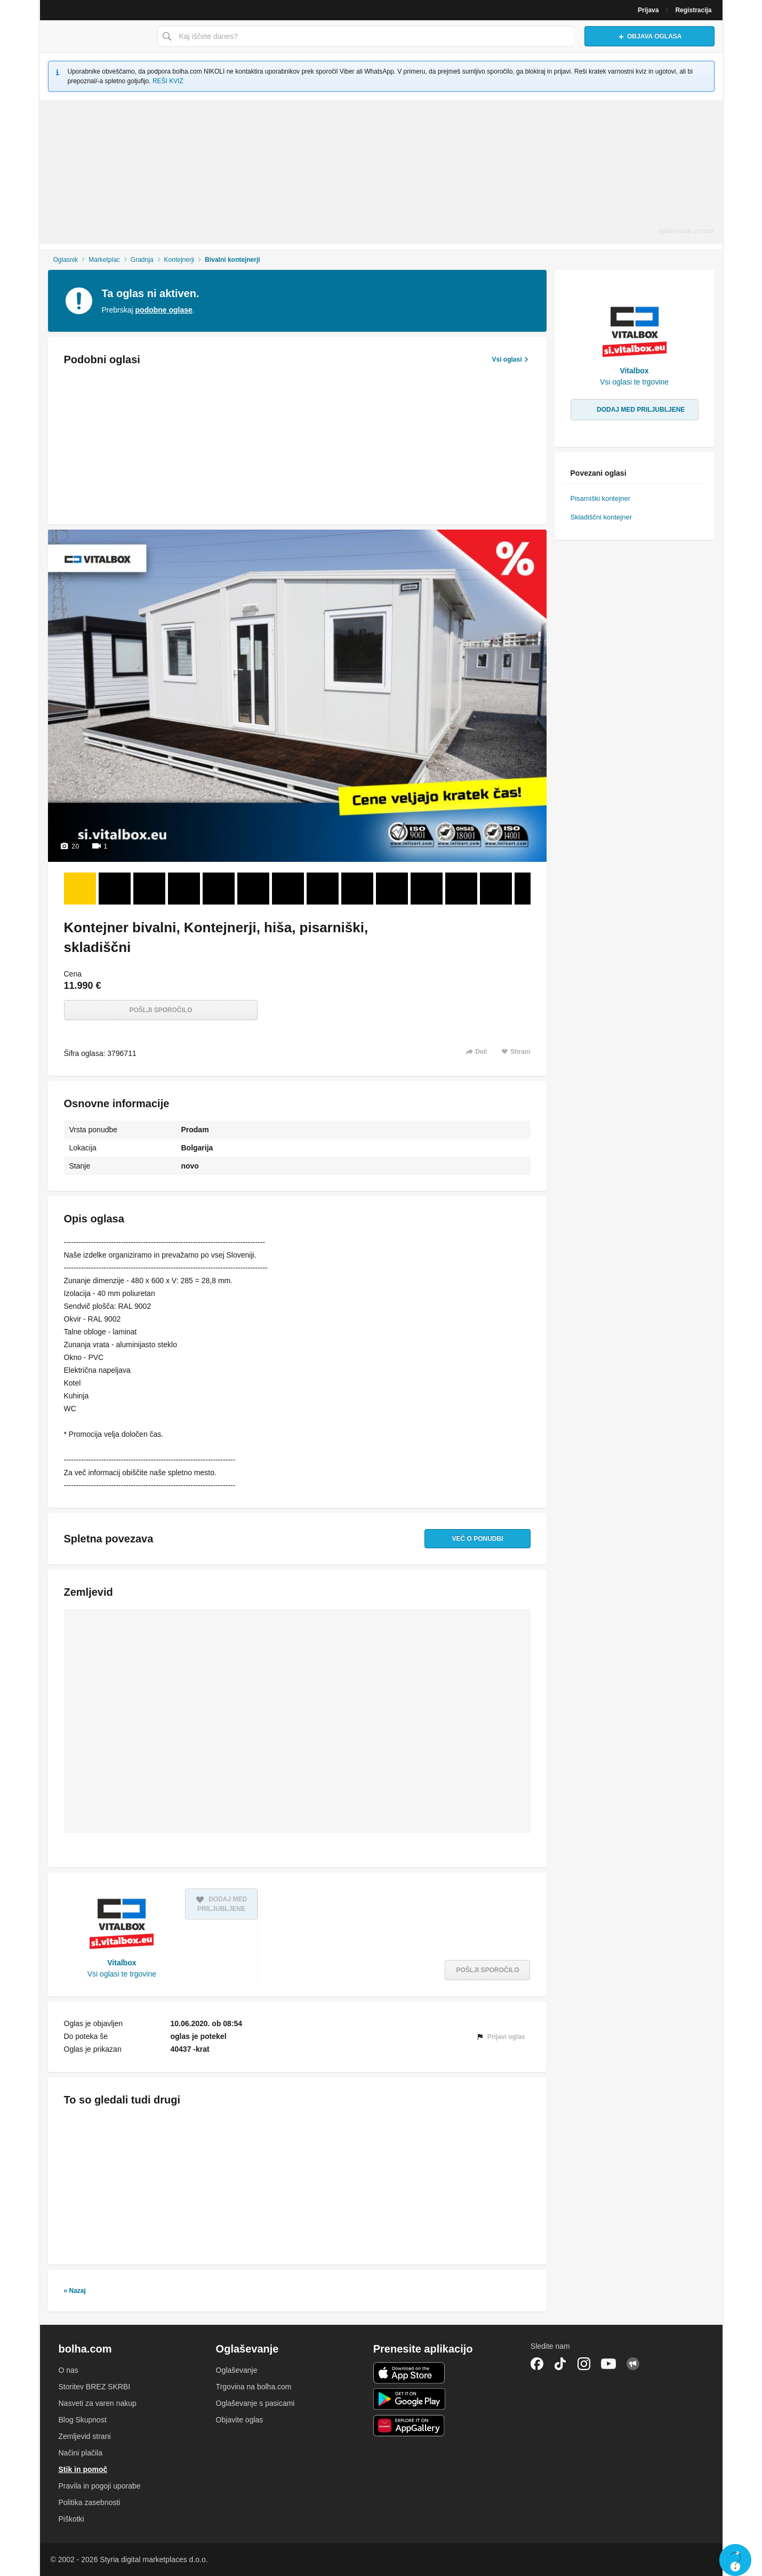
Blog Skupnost (83, 2419)
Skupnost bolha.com (633, 2363)
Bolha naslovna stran (95, 36)
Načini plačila (80, 2453)
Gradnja (142, 259)
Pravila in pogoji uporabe (100, 2486)
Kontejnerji (179, 259)
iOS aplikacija (409, 2372)
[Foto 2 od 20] (115, 889)
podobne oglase (163, 310)
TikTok (560, 2363)
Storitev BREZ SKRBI (95, 2386)
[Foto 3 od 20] (149, 889)
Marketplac (104, 259)
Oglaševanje (237, 2370)
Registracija (693, 10)
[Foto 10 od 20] (392, 889)
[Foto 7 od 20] (288, 889)
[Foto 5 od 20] (219, 889)
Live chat (735, 2560)
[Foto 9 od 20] (357, 889)
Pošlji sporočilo (160, 1010)
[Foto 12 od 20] (461, 889)
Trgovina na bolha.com (254, 2386)
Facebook (537, 2363)
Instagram (583, 2363)
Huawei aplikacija (409, 2425)
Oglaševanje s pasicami (255, 2403)
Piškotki (71, 2519)
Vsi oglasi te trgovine (121, 1974)
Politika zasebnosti (90, 2502)
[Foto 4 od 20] (184, 889)
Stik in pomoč (83, 2469)
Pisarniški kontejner (601, 498)
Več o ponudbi (477, 1538)
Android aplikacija (409, 2399)
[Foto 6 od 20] (253, 889)
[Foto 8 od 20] (323, 889)
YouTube (608, 2363)
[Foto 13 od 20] (496, 889)
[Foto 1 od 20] (80, 889)
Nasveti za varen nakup (98, 2403)
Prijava (648, 10)
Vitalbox (121, 1962)
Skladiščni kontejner (601, 517)
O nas (68, 2370)
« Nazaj (75, 2290)
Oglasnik (65, 259)
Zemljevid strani (85, 2436)
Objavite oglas (239, 2419)
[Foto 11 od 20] (427, 889)
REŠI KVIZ (168, 81)
